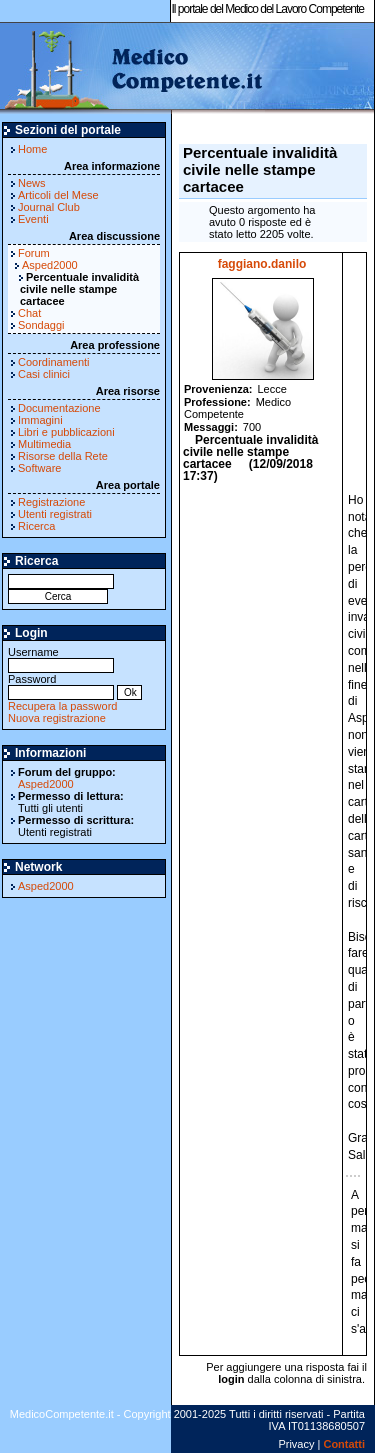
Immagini (40, 420)
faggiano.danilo (262, 264)
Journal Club (49, 207)
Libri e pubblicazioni (66, 432)
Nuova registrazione (57, 718)
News (32, 183)
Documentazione (59, 408)
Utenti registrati (55, 514)
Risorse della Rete (63, 456)
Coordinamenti (54, 362)
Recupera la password (62, 706)
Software (39, 468)
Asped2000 (50, 265)
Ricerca (36, 526)
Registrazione (51, 502)
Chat (29, 313)
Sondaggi (41, 325)
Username (61, 658)
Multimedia (44, 444)
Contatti (344, 1444)
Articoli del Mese (58, 195)
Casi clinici (44, 374)
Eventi (33, 219)
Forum (34, 253)
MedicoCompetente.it (132, 68)
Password (61, 685)
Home (32, 149)
